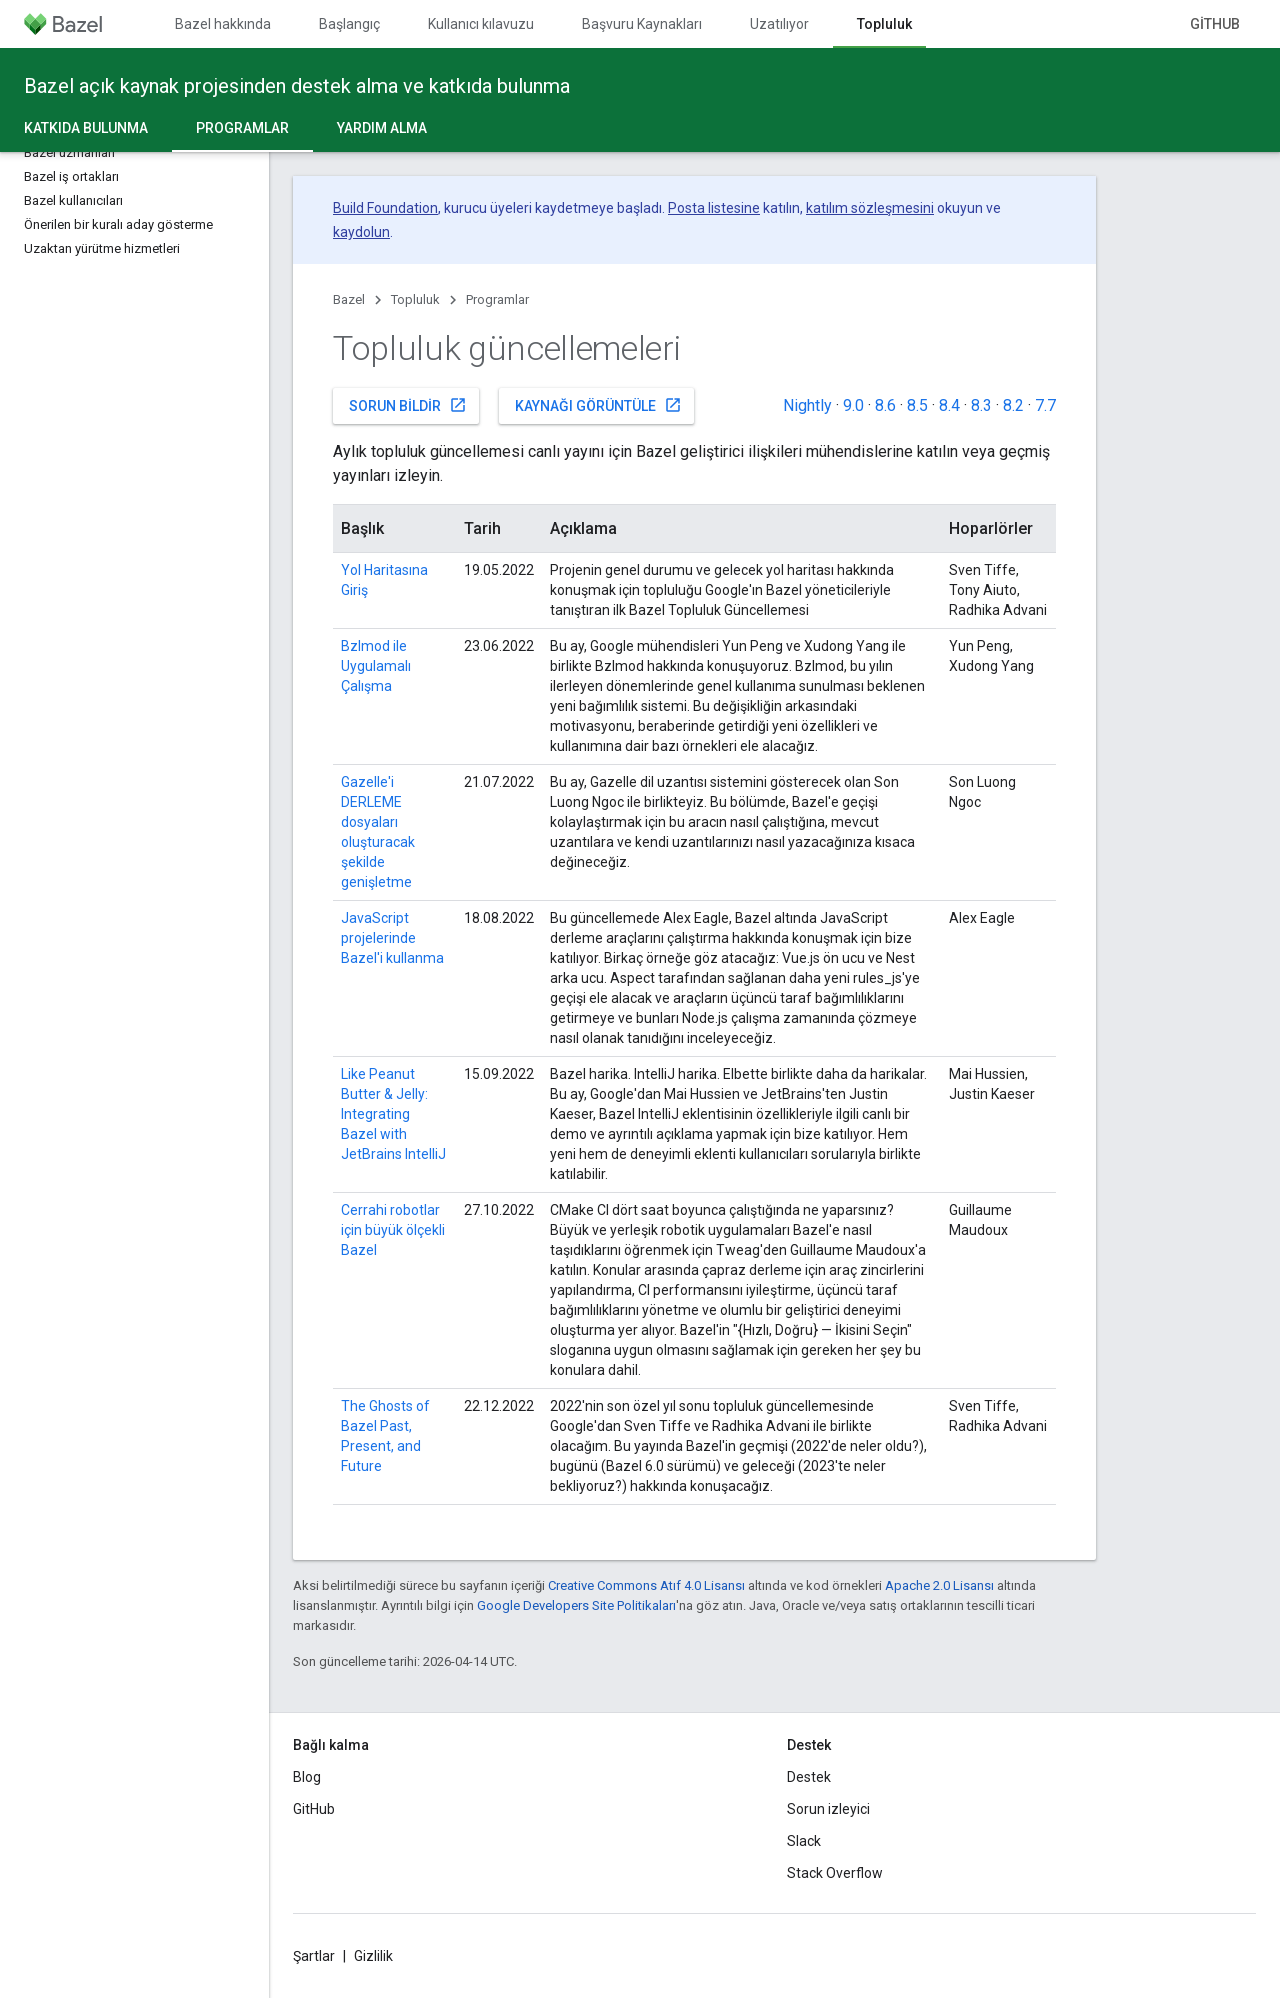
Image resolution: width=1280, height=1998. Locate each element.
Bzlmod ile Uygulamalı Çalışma (376, 666)
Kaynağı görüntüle (598, 405)
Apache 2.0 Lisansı (939, 1585)
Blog (307, 1777)
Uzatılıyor (779, 24)
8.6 (885, 405)
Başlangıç (349, 24)
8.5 (917, 405)
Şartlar (314, 1956)
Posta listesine (714, 208)
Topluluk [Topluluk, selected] (884, 24)
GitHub (1215, 24)
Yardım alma (382, 128)
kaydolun (361, 232)
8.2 (1013, 405)
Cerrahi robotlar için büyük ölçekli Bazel (393, 1230)
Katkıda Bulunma (86, 128)
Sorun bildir (408, 405)
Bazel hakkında (223, 24)
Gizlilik (373, 1956)
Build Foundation (385, 208)
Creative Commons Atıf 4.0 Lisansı (646, 1585)
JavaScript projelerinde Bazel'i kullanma (392, 938)
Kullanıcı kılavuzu (481, 24)
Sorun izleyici (828, 1809)
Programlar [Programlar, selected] (242, 128)
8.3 (981, 405)
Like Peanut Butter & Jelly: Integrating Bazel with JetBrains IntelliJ (393, 1114)
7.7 (1045, 405)
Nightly (807, 405)
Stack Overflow (835, 1873)
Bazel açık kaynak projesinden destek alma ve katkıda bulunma (297, 86)
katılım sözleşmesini (870, 208)
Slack (804, 1841)
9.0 (853, 405)
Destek (809, 1777)
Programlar (497, 299)
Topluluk (415, 299)
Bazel (349, 299)
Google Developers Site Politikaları (576, 1605)
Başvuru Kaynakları (642, 24)
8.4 (949, 405)
